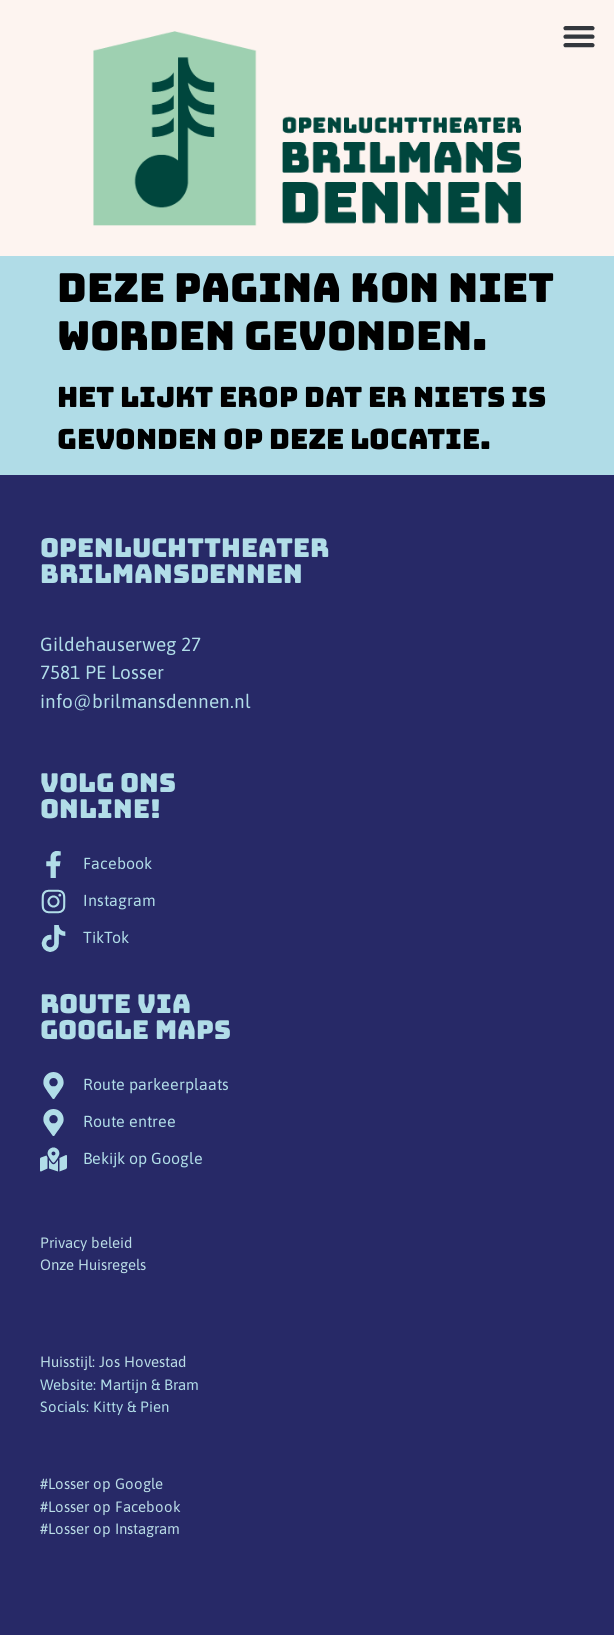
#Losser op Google (101, 1483)
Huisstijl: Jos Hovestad (113, 1361)
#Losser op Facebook (110, 1506)
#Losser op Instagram (110, 1528)
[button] (578, 35)
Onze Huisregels (93, 1264)
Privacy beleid (86, 1242)
